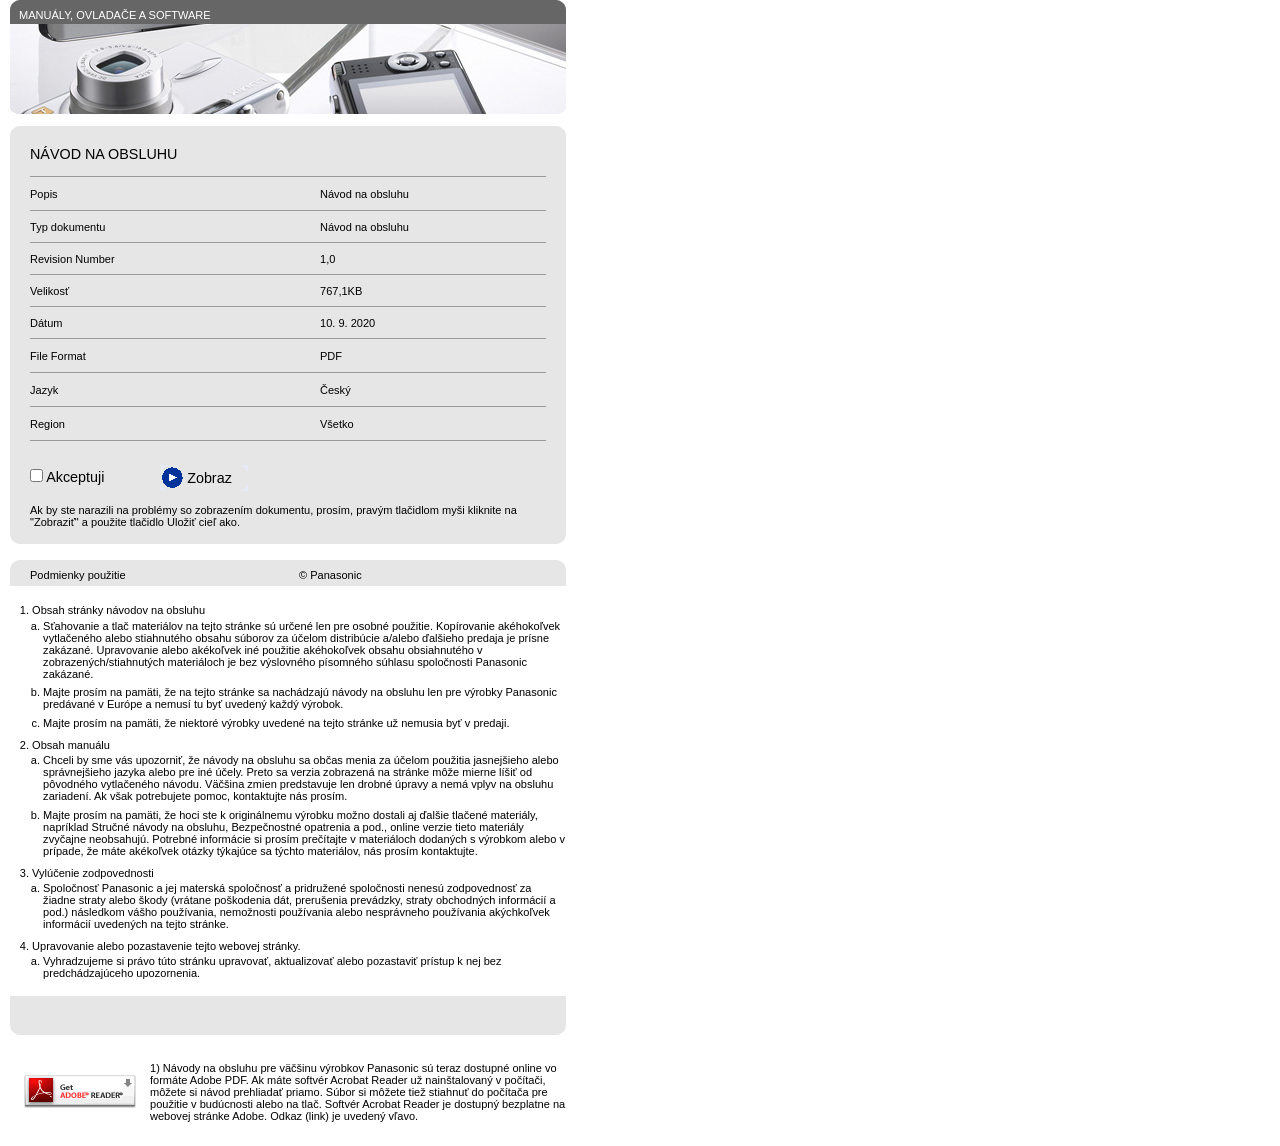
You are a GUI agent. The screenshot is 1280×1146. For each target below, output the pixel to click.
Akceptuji (75, 477)
